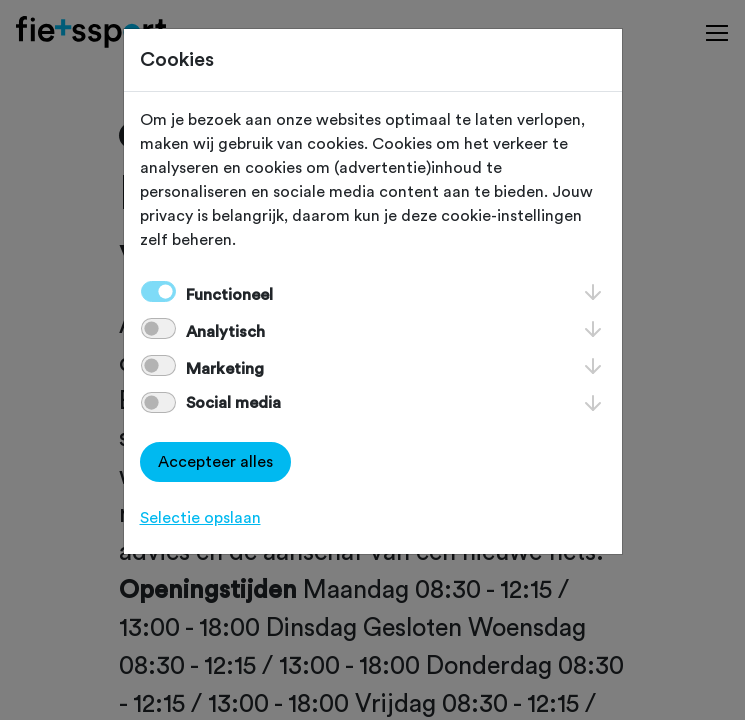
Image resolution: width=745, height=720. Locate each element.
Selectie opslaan (200, 518)
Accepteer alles (215, 462)
